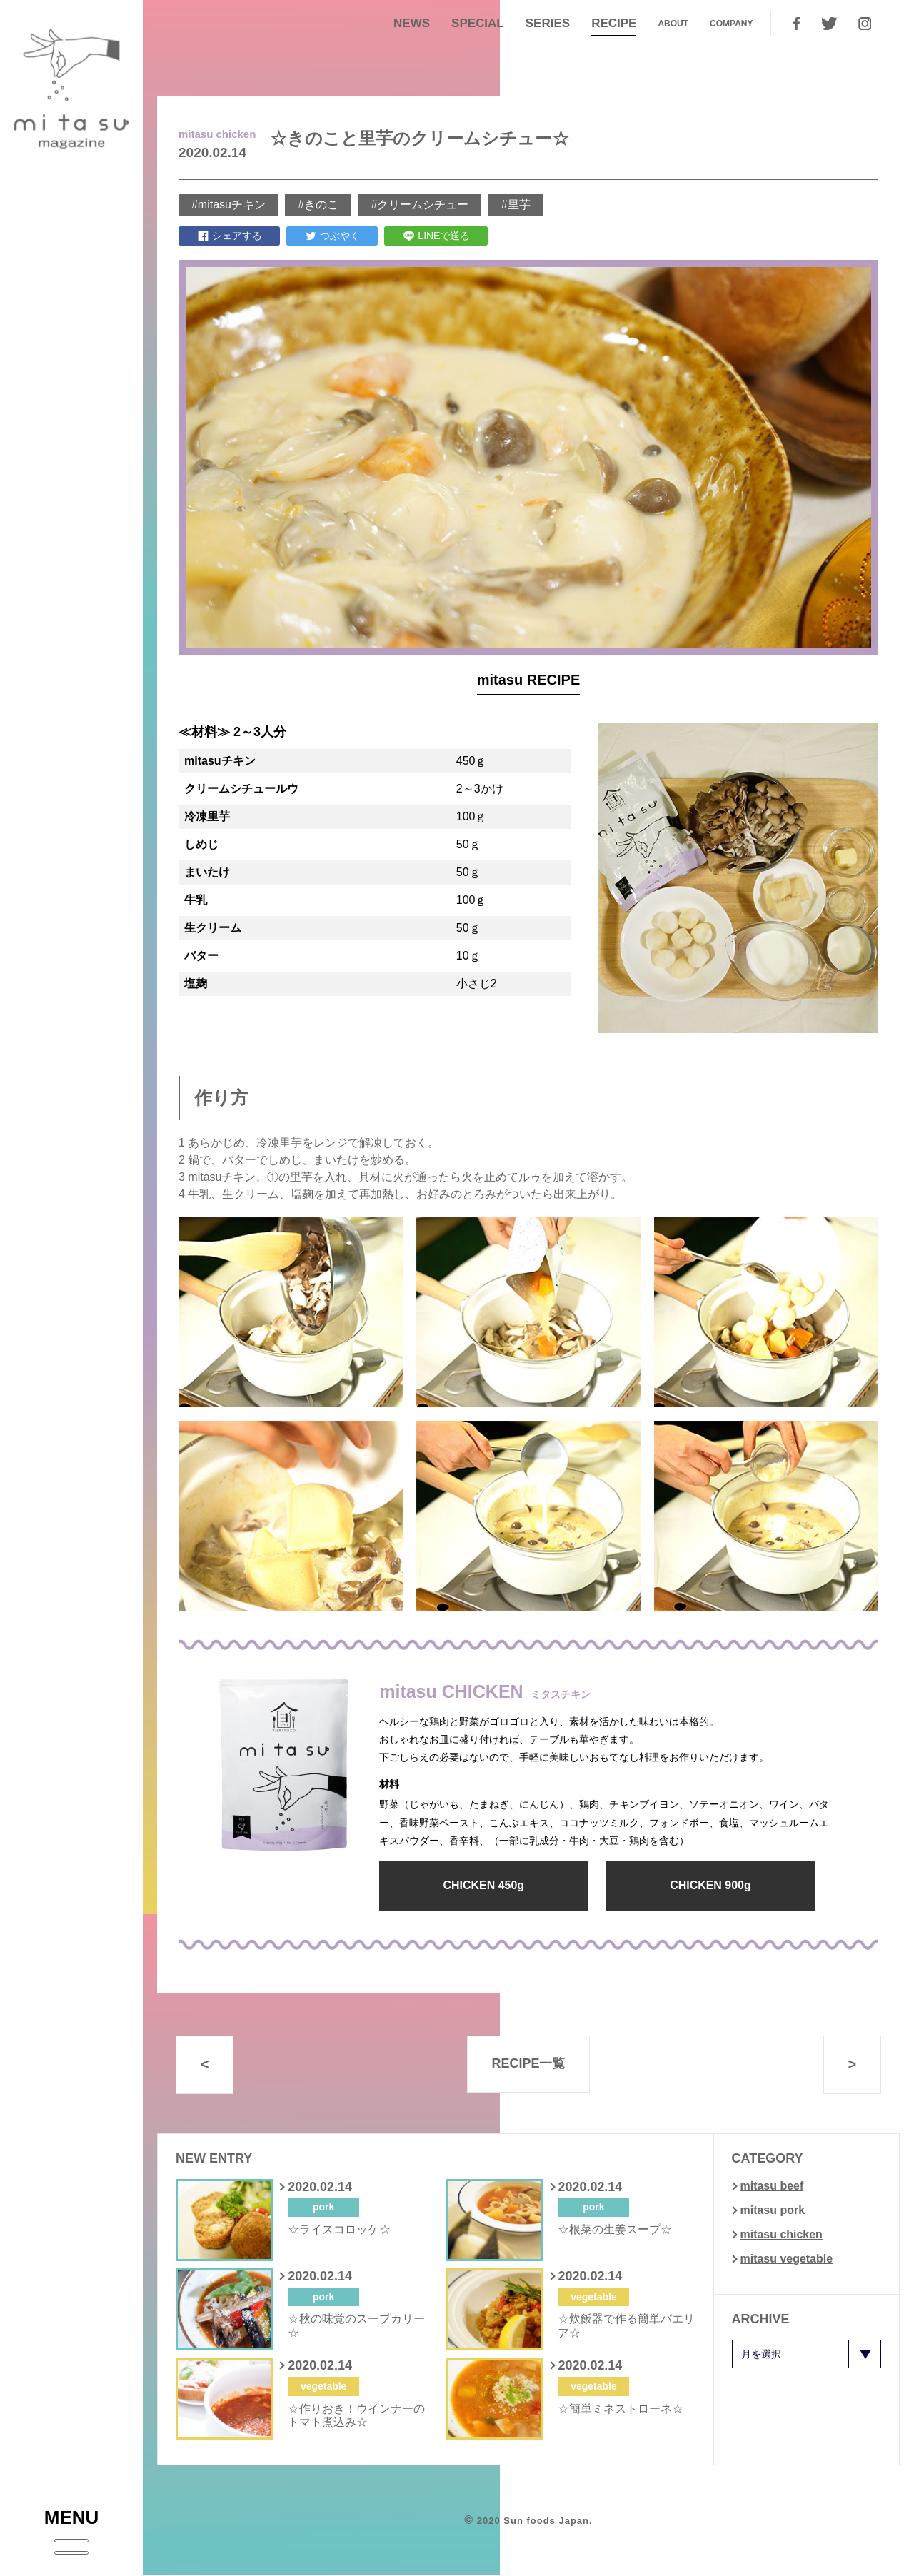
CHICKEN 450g (482, 1885)
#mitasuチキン (228, 204)
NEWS (411, 23)
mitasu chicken (781, 2234)
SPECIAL (477, 23)
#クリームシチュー (420, 204)
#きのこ (318, 204)
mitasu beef (772, 2186)
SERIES (548, 23)
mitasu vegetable (786, 2259)
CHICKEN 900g (708, 1885)
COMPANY (731, 24)
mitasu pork (772, 2210)
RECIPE (613, 23)
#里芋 (516, 204)
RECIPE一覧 (528, 2064)
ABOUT (673, 24)
